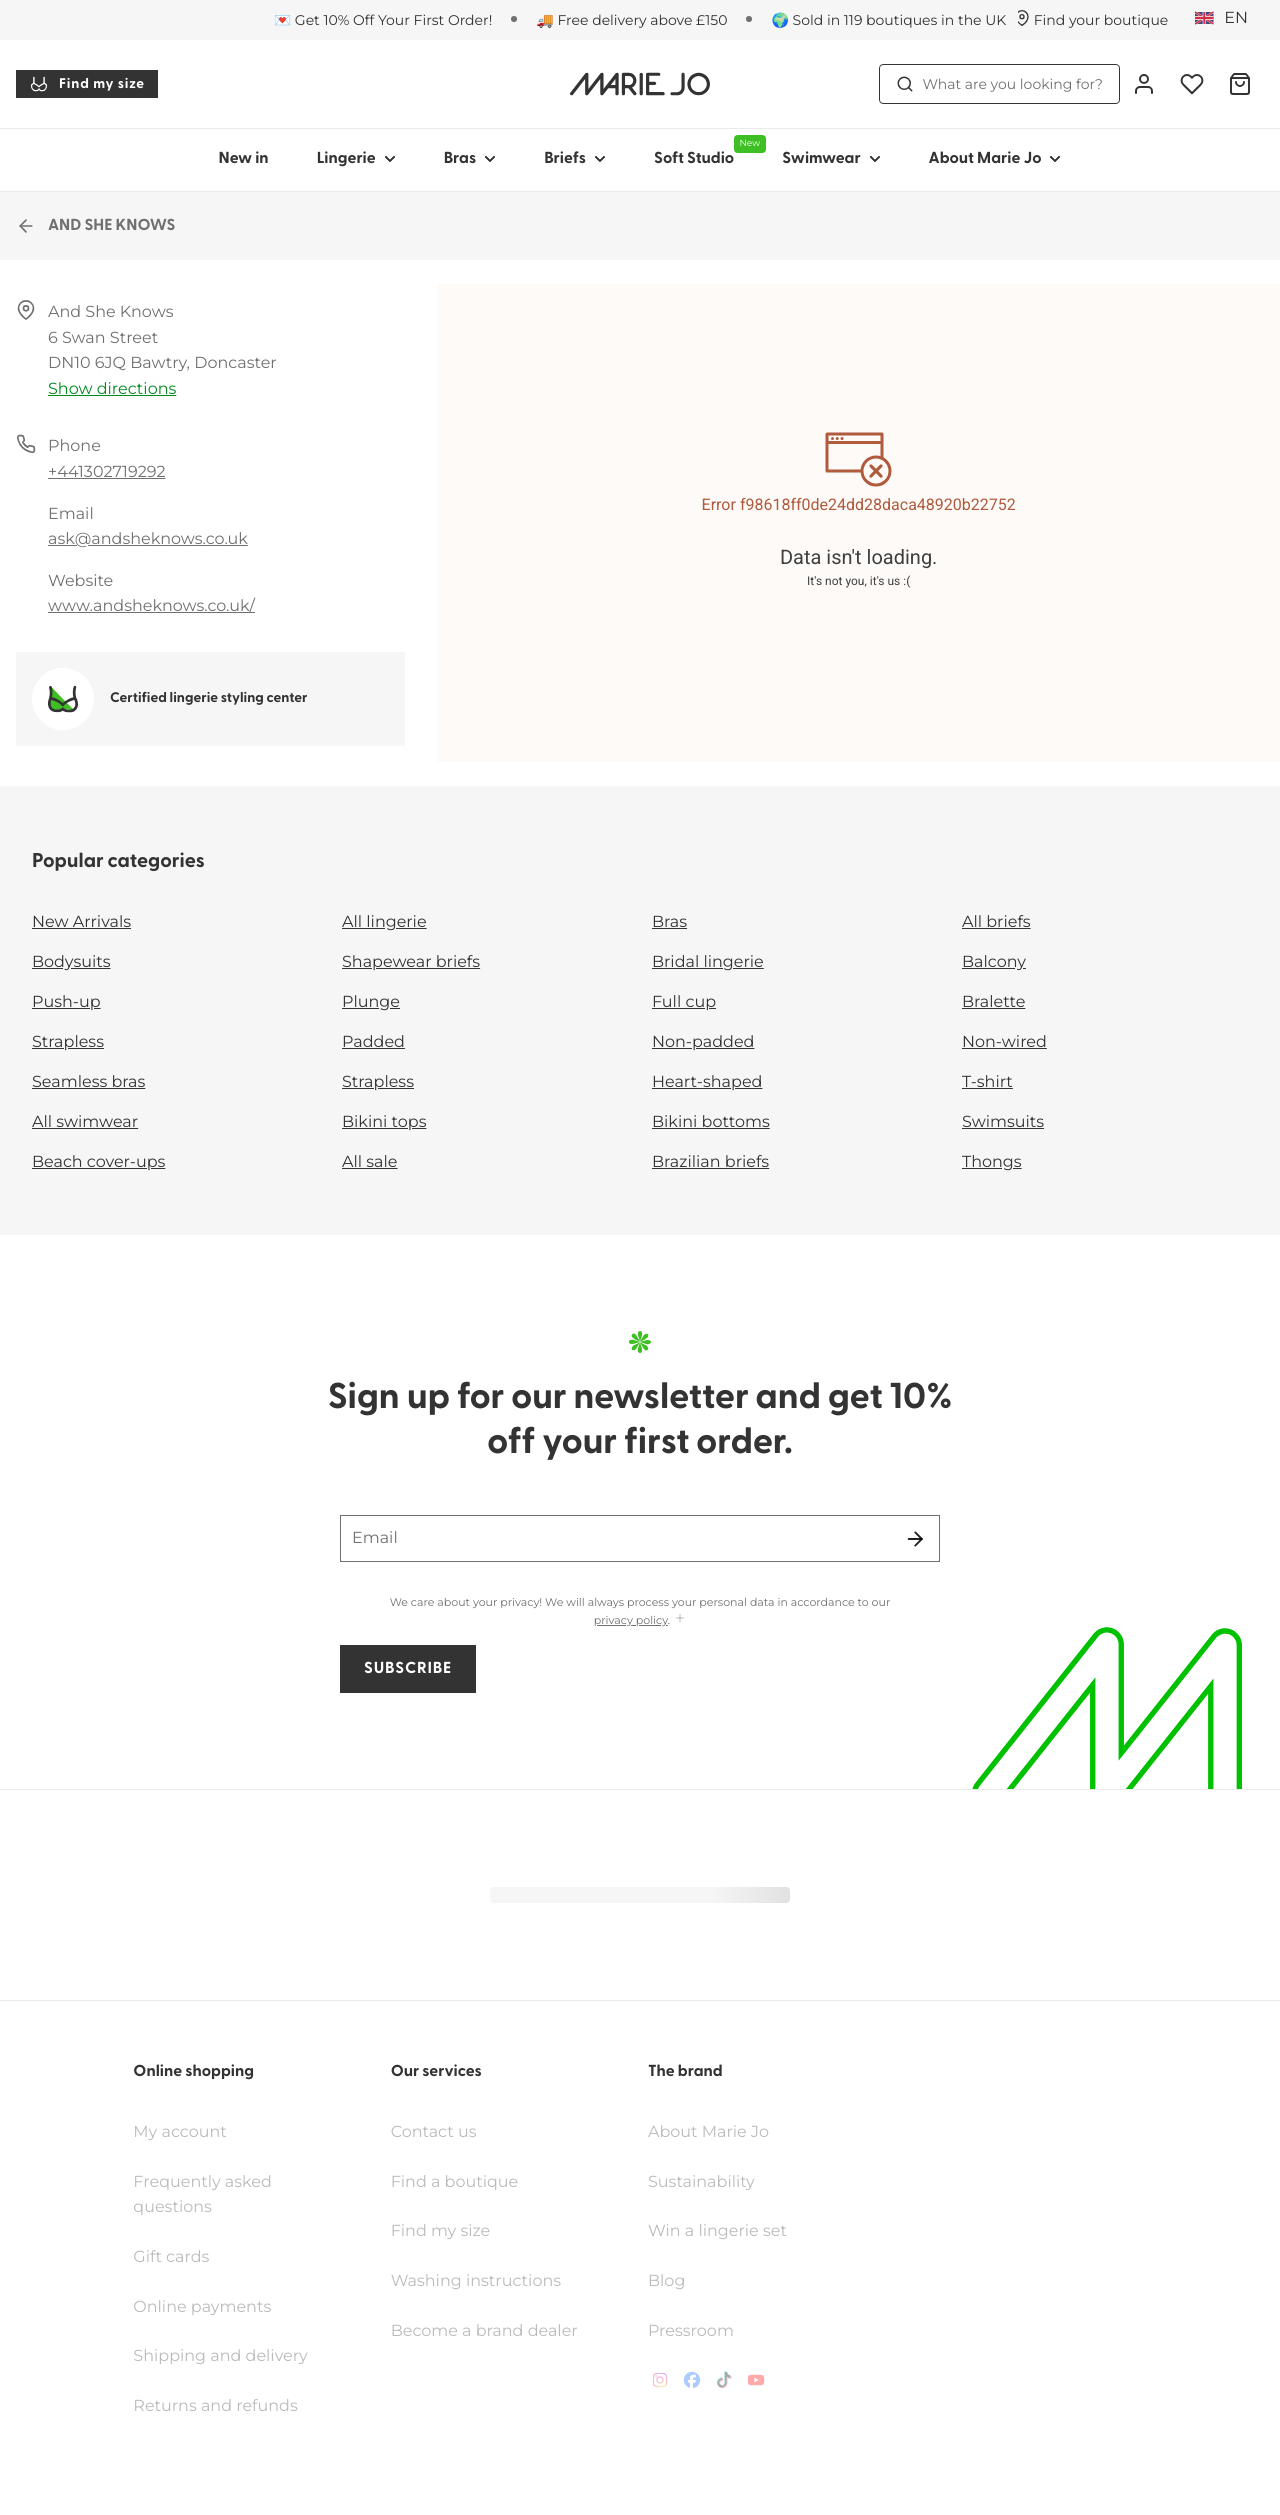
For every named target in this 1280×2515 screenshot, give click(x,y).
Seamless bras (88, 1082)
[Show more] (680, 1620)
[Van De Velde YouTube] (756, 2321)
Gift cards (171, 2194)
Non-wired (1004, 1042)
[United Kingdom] (1228, 19)
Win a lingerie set (717, 2168)
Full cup (684, 1002)
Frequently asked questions (202, 2132)
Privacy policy (236, 2487)
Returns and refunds (215, 2343)
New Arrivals (81, 922)
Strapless (68, 1042)
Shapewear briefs (411, 962)
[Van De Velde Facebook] (692, 2321)
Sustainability (701, 2119)
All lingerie (384, 922)
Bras (669, 922)
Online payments (202, 2244)
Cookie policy (354, 2487)
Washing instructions (476, 2218)
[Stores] (1091, 20)
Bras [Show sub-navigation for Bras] (470, 159)
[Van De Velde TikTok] (724, 2321)
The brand (685, 2009)
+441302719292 (107, 472)
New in (244, 159)
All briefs (996, 922)
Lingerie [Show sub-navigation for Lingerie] (356, 159)
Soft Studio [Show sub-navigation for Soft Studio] (706, 151)
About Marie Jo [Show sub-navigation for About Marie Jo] (995, 159)
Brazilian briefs (710, 1162)
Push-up (66, 1002)
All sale (370, 1162)
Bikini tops (384, 1122)
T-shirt (987, 1082)
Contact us (434, 2069)
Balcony (994, 962)
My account (179, 2069)
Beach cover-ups (98, 1162)
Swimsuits (1003, 1122)
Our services (436, 2009)
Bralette (993, 1002)
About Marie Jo (708, 2069)
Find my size (87, 84)
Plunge (371, 1002)
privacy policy (631, 1621)
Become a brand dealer (484, 2268)
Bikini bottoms (711, 1122)
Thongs (992, 1162)
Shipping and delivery (220, 2293)
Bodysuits (71, 962)
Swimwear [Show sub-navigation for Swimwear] (831, 159)
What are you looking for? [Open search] (999, 84)
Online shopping (193, 2009)
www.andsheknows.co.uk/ (151, 606)
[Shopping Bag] (1240, 84)
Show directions (112, 389)
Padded (373, 1042)
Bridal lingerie (708, 962)
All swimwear (85, 1122)
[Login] (1144, 84)
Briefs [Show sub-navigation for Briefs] (575, 159)
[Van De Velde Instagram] (660, 2321)
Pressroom (691, 2268)
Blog (666, 2218)
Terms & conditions (98, 2487)
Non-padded (703, 1042)
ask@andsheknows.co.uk (148, 539)
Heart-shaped (707, 1082)
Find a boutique (455, 2119)
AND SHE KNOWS (95, 226)
